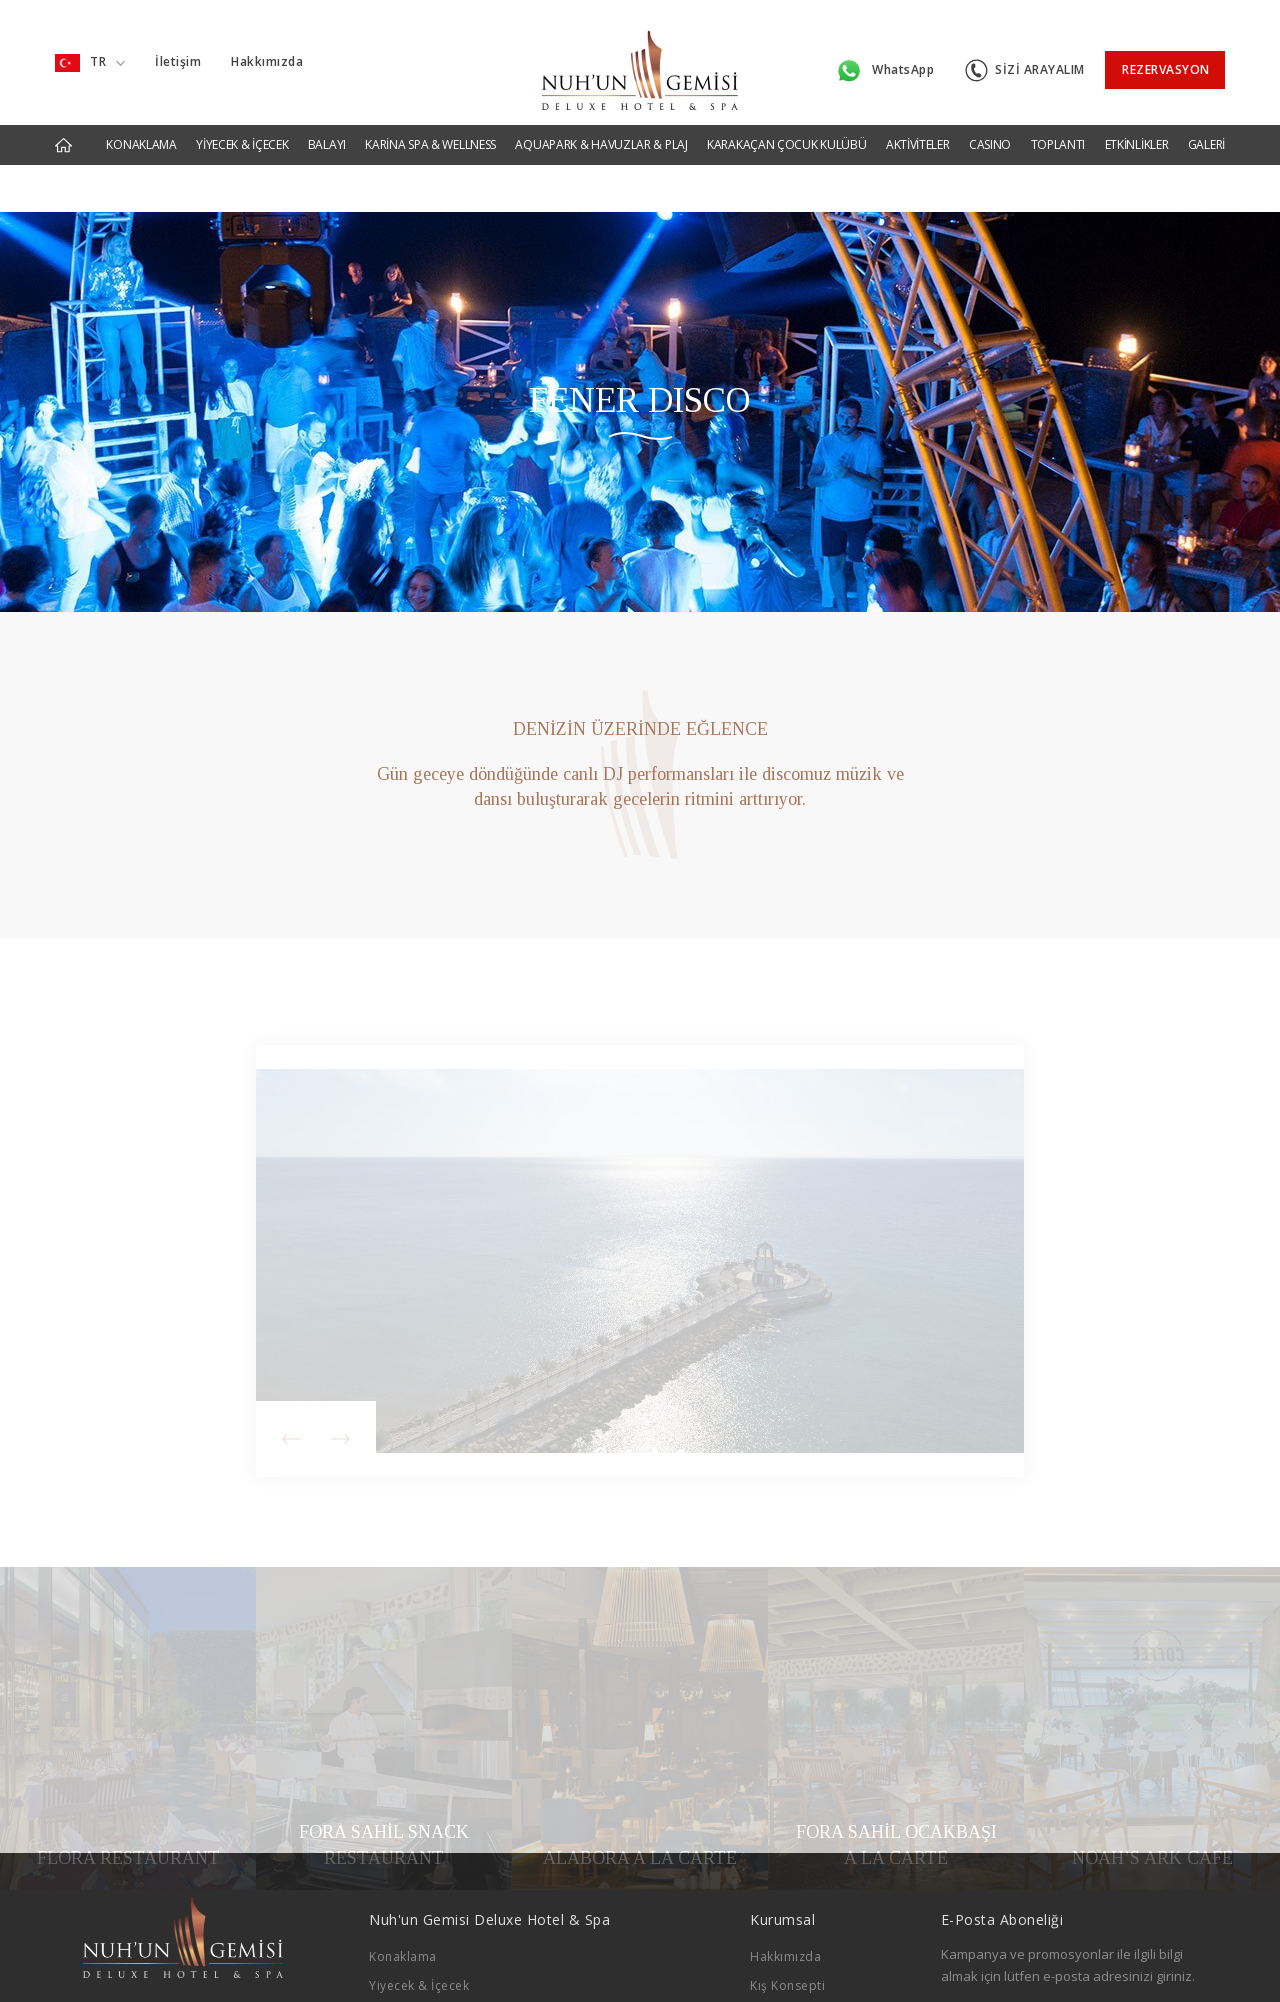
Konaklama (403, 1894)
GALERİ (1206, 129)
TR (90, 55)
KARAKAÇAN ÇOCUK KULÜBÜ (786, 129)
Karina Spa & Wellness (437, 1979)
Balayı (387, 1951)
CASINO (990, 129)
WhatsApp (885, 56)
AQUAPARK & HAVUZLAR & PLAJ (601, 129)
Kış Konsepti (787, 1923)
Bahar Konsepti (797, 1951)
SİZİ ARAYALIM (1025, 55)
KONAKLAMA (141, 129)
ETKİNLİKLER (1137, 129)
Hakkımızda (267, 54)
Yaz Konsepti (789, 1979)
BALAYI (327, 129)
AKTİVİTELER (918, 129)
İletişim (178, 54)
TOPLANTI (1058, 129)
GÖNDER (1158, 1963)
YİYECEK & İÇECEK (242, 129)
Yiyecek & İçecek (419, 1923)
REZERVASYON (1166, 54)
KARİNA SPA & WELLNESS (430, 129)
